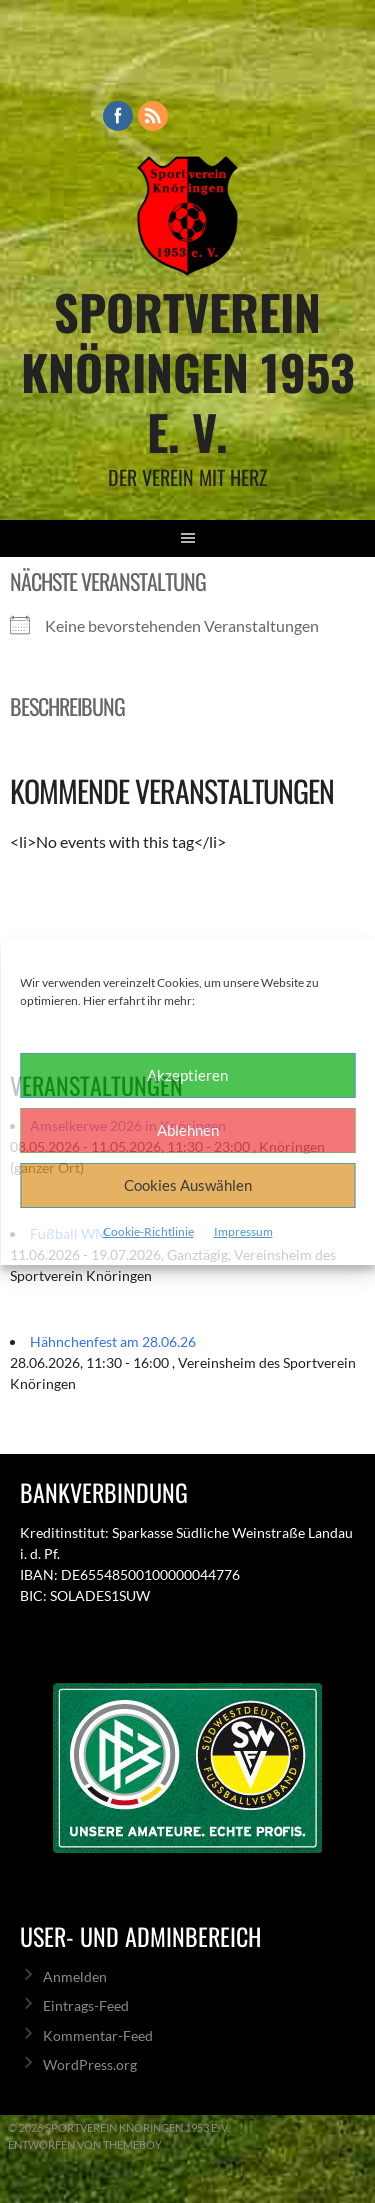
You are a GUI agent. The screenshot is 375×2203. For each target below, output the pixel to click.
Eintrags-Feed (86, 2005)
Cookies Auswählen (188, 1185)
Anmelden (75, 1976)
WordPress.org (90, 2064)
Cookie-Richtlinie (148, 1231)
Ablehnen (188, 1130)
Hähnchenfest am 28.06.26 (113, 1341)
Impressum (243, 1231)
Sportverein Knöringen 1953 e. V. (188, 371)
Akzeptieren (187, 1075)
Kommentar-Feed (98, 2035)
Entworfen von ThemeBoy (85, 2144)
